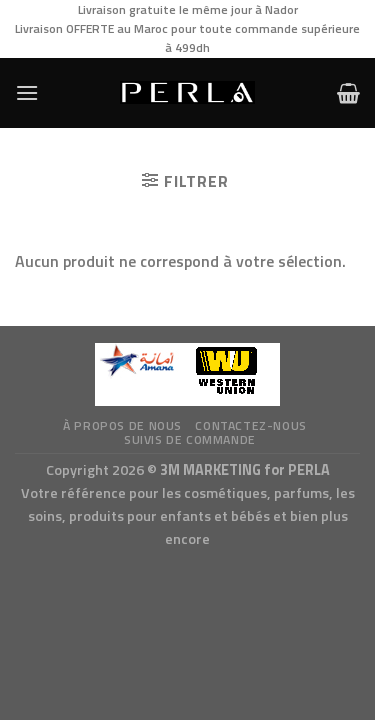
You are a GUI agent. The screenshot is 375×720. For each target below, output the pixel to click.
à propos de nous (122, 425)
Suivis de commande (190, 439)
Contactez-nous (251, 425)
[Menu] (27, 92)
